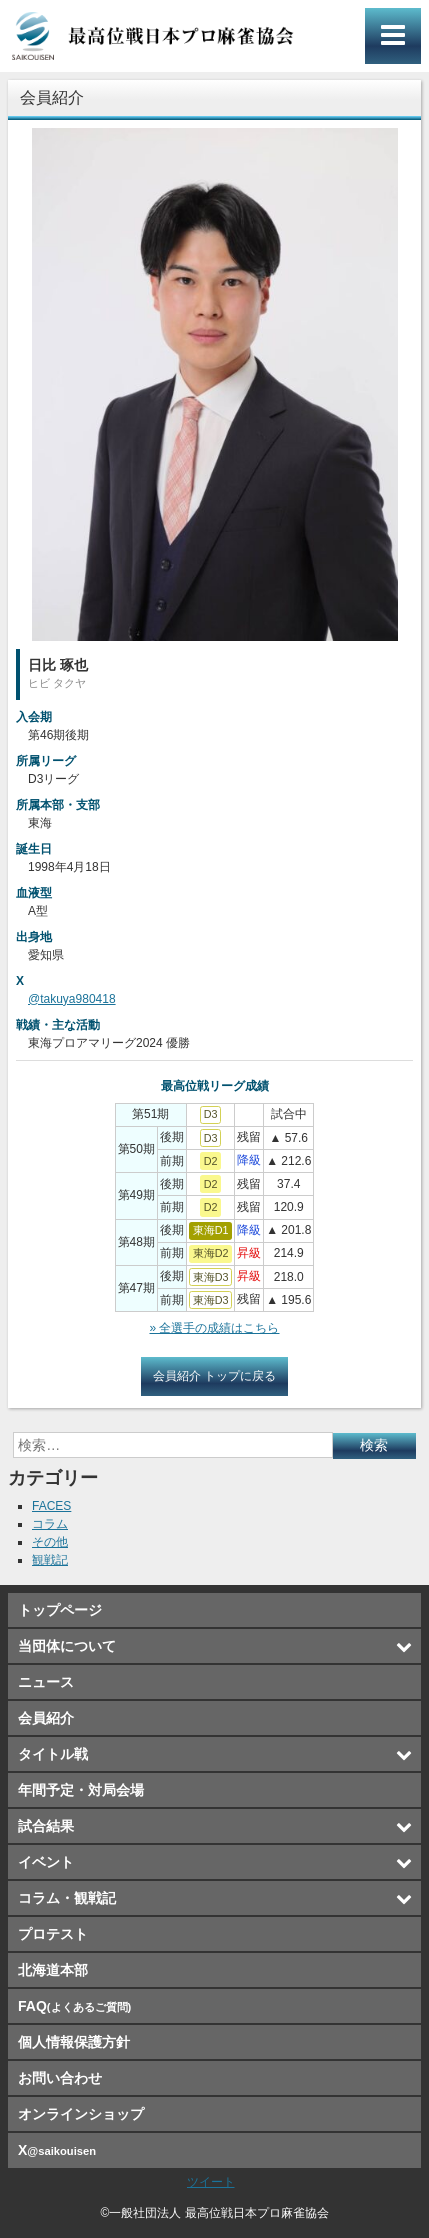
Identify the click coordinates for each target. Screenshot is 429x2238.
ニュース (46, 1682)
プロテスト (53, 1934)
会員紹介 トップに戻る (214, 1376)
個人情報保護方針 (74, 2042)
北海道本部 (53, 1970)
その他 (50, 1542)
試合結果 (46, 1826)
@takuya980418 (72, 999)
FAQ (74, 2006)
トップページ (60, 1610)
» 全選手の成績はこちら (214, 1328)
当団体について (67, 1646)
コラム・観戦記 (67, 1898)
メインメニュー (393, 36)
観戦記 (50, 1560)
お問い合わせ (60, 2078)
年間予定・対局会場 (81, 1790)
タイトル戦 (53, 1754)
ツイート (211, 2182)
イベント (46, 1862)
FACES (51, 1506)
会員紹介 (46, 1718)
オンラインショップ (81, 2114)
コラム (50, 1524)
